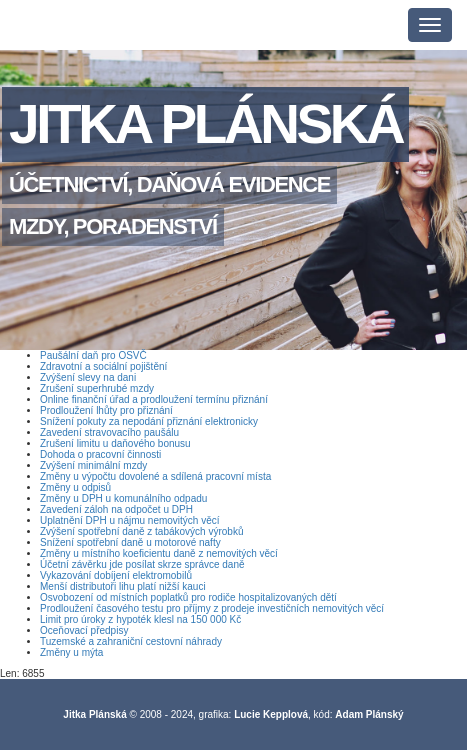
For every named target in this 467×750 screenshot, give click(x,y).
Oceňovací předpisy (84, 630)
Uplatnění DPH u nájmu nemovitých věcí (130, 520)
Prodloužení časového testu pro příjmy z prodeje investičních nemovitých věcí (212, 608)
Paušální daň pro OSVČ (93, 355)
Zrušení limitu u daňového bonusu (115, 443)
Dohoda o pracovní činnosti (100, 454)
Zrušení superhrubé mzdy (97, 388)
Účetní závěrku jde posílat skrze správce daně (142, 564)
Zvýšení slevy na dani (88, 377)
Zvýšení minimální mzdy (93, 465)
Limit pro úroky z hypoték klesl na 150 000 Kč (140, 619)
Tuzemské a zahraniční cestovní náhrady (131, 641)
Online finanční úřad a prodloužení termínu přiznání (154, 399)
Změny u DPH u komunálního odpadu (123, 498)
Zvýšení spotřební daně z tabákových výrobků (141, 531)
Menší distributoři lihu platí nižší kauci (123, 586)
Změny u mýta (71, 652)
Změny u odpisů (75, 487)
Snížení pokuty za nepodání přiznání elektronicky (149, 421)
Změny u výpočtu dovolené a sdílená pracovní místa (155, 476)
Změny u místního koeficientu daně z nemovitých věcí (159, 553)
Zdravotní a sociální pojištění (103, 366)
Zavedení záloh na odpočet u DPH (116, 509)
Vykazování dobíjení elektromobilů (116, 575)
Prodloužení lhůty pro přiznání (106, 410)
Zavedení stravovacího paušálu (109, 432)
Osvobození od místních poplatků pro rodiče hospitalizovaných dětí (188, 597)
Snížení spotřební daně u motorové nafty (130, 542)
